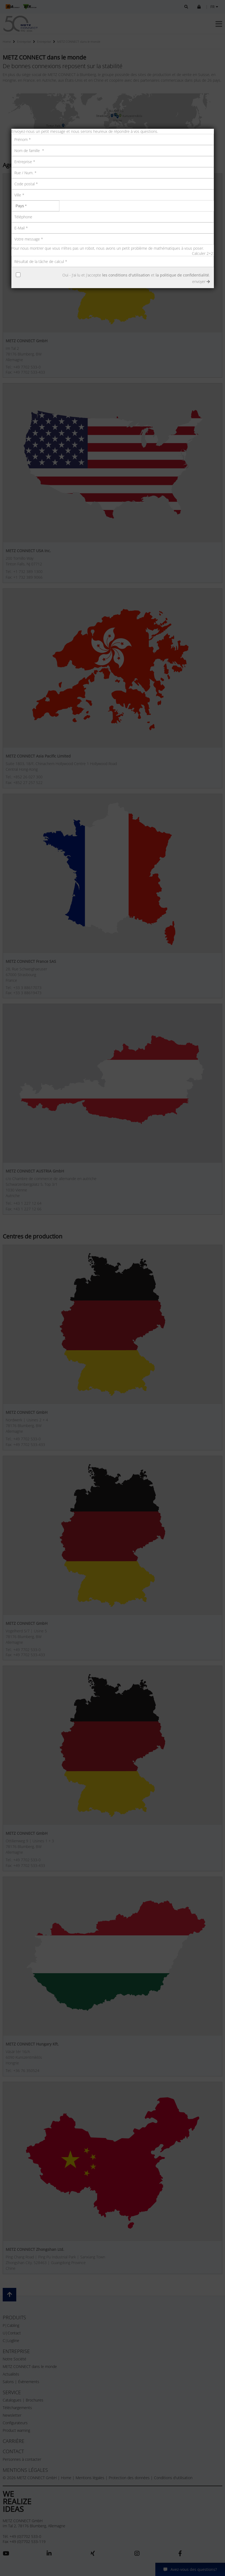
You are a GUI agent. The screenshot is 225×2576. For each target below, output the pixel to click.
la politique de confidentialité (182, 275)
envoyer (201, 281)
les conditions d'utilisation (126, 275)
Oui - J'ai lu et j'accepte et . (136, 275)
